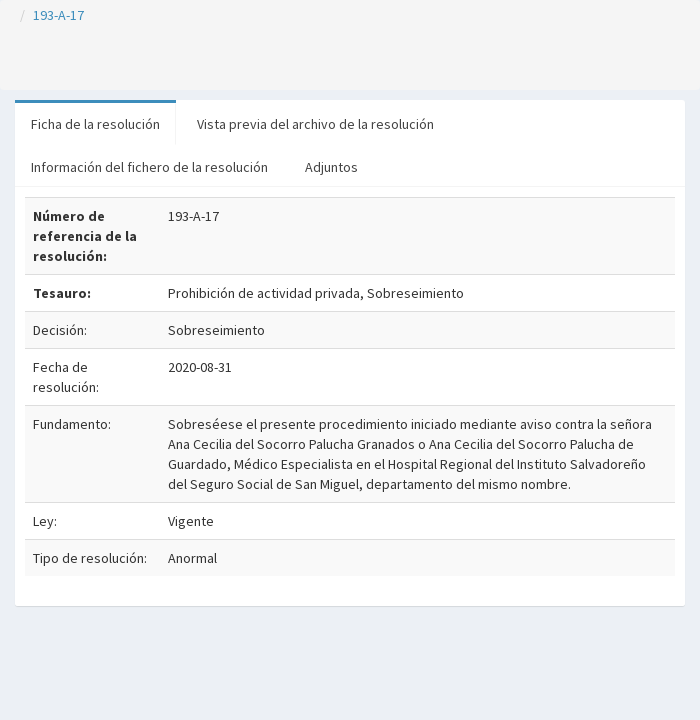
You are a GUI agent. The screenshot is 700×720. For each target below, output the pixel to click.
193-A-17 (58, 15)
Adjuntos (331, 167)
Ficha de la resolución (95, 124)
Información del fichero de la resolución (149, 167)
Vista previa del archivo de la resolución (315, 124)
